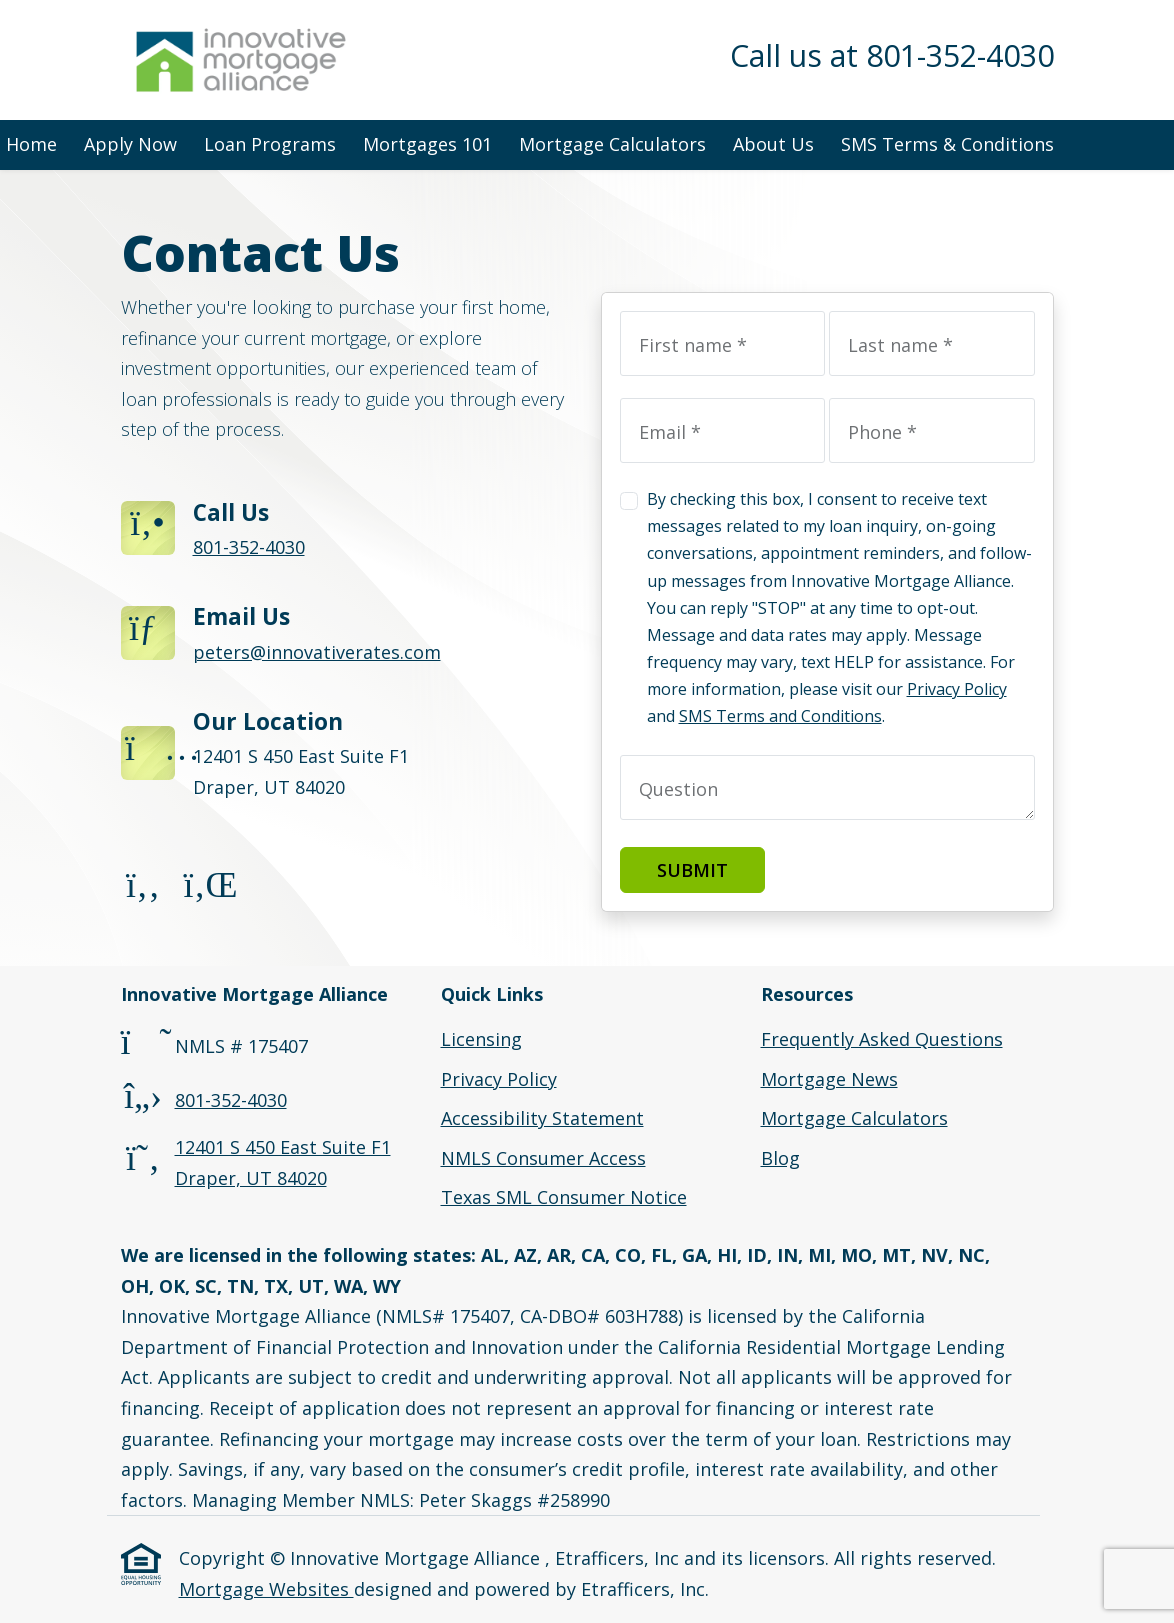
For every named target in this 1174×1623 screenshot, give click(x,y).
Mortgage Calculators (612, 144)
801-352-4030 (249, 547)
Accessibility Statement (542, 1118)
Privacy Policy (957, 689)
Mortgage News (829, 1079)
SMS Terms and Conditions (780, 716)
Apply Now (130, 144)
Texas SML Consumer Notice (564, 1197)
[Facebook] (143, 889)
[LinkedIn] (206, 889)
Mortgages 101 (427, 144)
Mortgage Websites (266, 1589)
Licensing (481, 1039)
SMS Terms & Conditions (947, 144)
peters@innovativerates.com (317, 652)
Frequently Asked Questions (882, 1039)
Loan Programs (270, 144)
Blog (780, 1158)
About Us (773, 144)
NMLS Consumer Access (543, 1158)
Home (31, 144)
